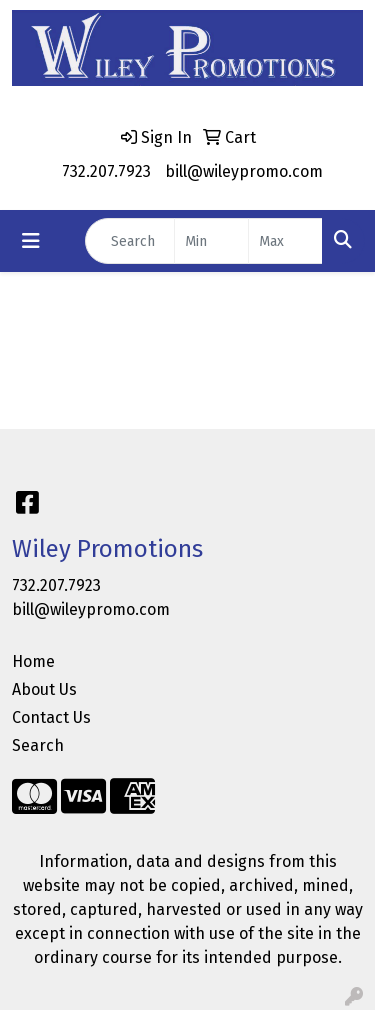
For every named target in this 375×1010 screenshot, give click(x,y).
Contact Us (51, 717)
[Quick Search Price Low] (211, 241)
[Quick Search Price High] (285, 241)
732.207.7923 (106, 171)
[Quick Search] (130, 241)
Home (33, 661)
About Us (44, 689)
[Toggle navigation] (31, 241)
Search (38, 745)
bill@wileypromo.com (244, 171)
